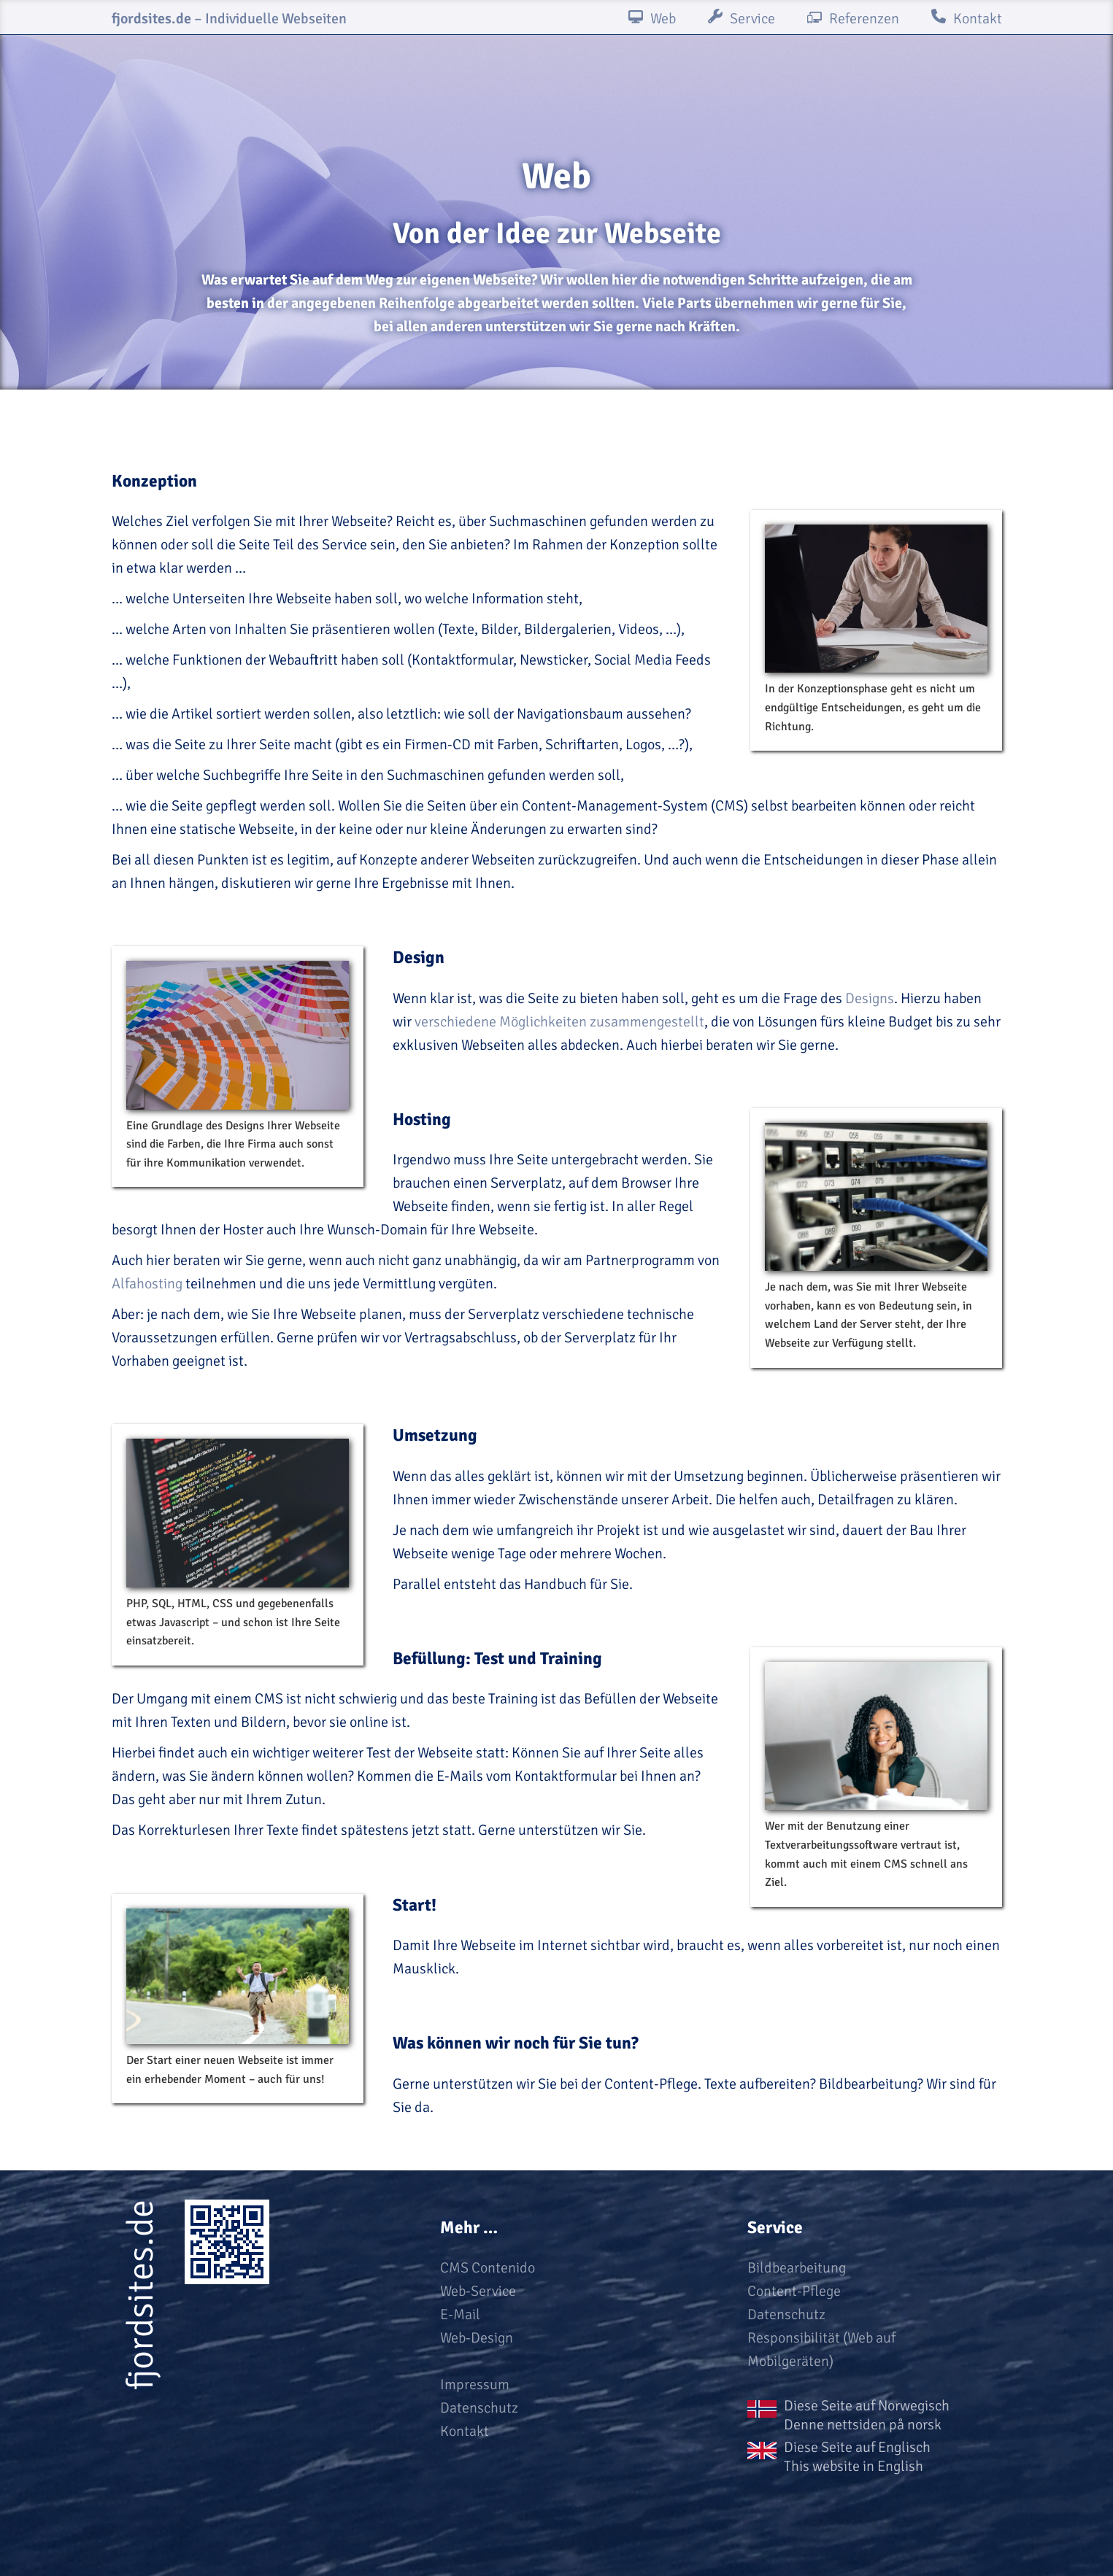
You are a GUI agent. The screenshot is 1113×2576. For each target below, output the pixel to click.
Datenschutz (479, 2408)
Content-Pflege (794, 2291)
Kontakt (464, 2431)
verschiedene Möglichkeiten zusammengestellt (559, 1022)
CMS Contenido (487, 2268)
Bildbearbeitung (796, 2268)
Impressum (474, 2384)
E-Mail (460, 2314)
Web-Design (476, 2338)
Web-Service (478, 2291)
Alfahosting (147, 1284)
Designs (869, 998)
